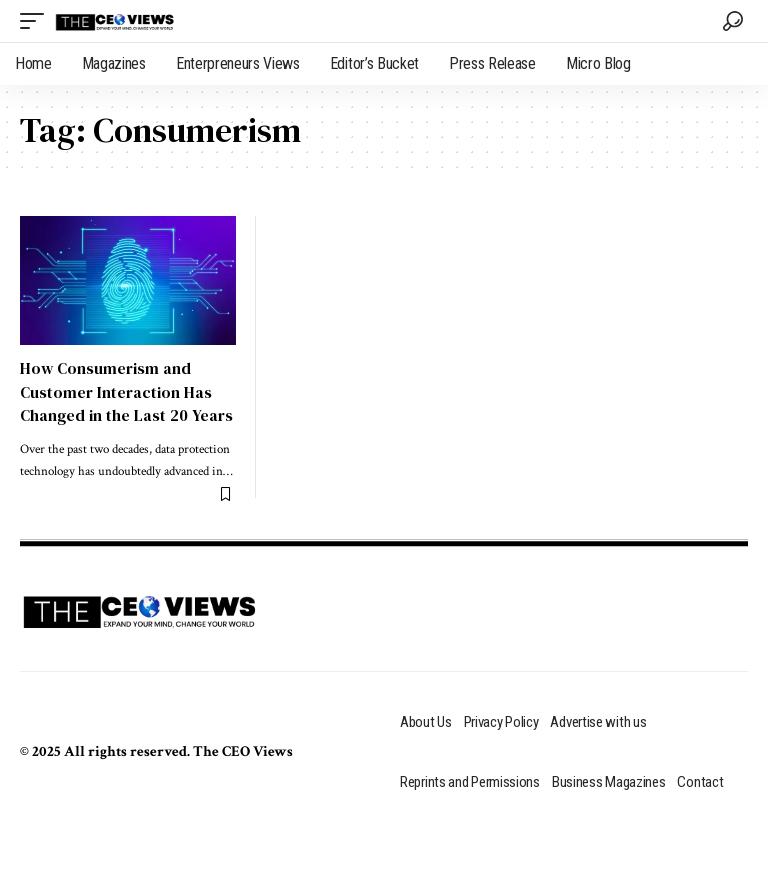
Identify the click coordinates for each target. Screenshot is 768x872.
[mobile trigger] (37, 21)
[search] (733, 21)
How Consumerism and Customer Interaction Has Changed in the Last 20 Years (126, 391)
